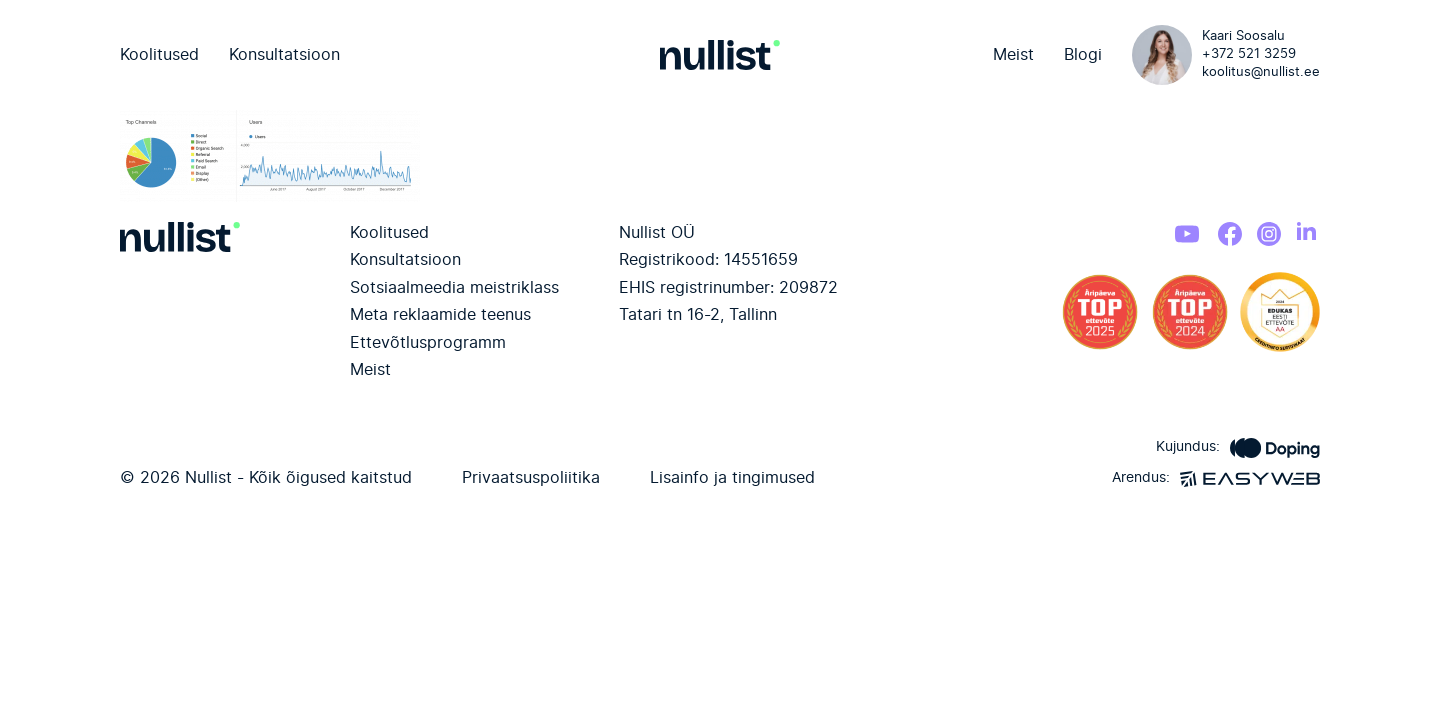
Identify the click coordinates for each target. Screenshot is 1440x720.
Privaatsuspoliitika (531, 478)
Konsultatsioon (284, 55)
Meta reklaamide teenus (440, 315)
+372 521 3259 (1249, 54)
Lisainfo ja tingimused (732, 478)
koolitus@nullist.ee (1261, 72)
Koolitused (159, 55)
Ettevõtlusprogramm (428, 343)
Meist (1013, 55)
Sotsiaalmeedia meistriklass (454, 288)
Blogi (1083, 55)
